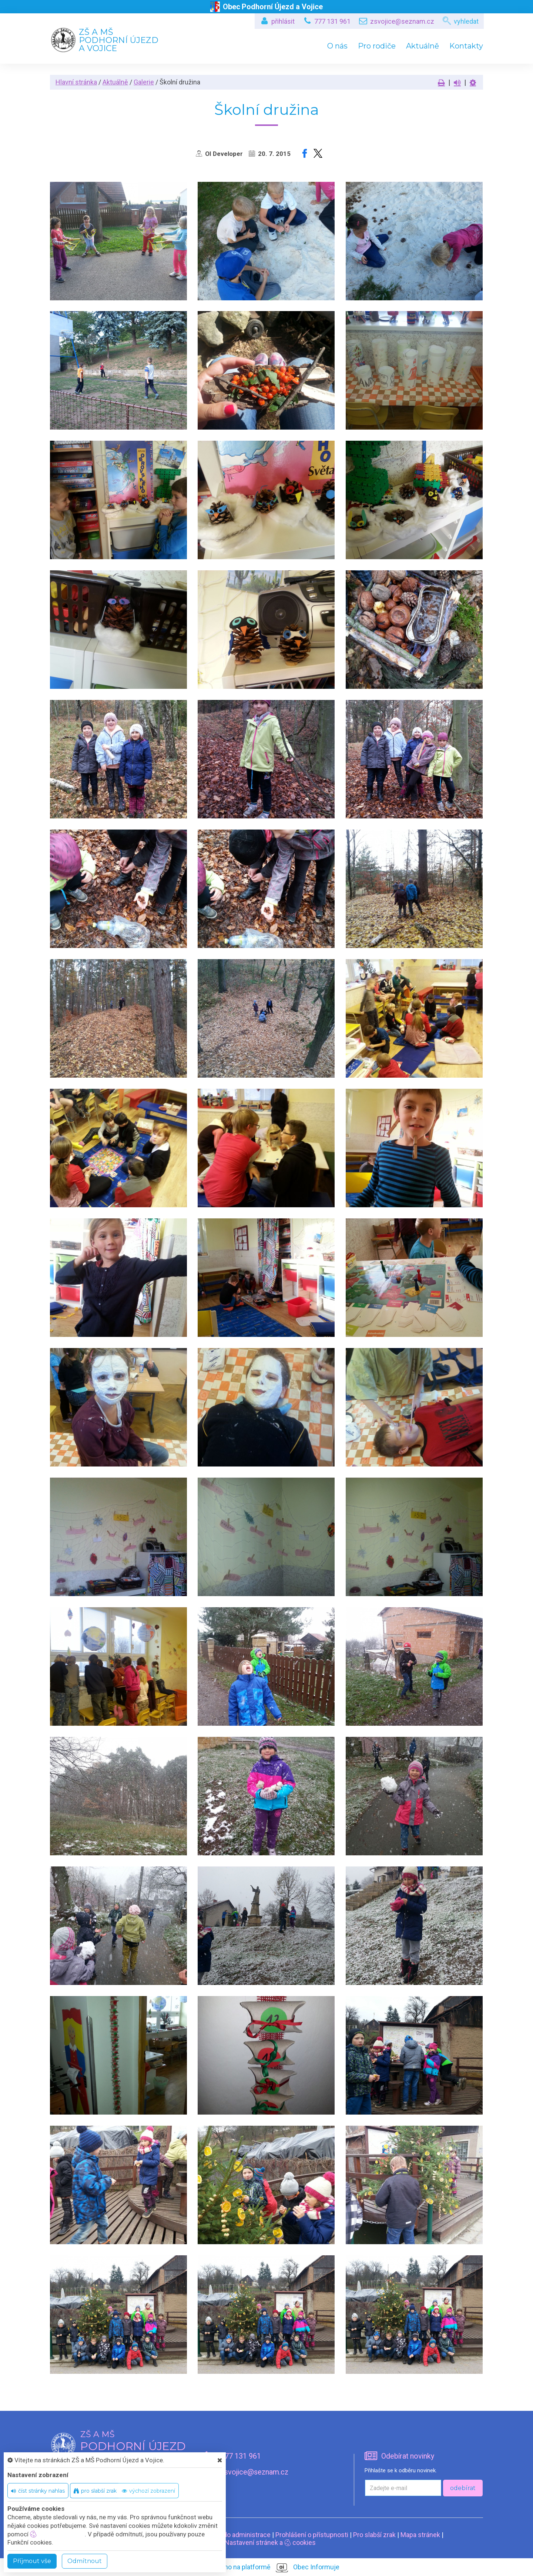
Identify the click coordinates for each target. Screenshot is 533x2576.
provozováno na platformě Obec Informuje (267, 2567)
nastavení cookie (57, 2534)
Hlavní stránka (76, 82)
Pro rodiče (377, 45)
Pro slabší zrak (374, 2535)
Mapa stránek (420, 2535)
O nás (337, 45)
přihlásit (283, 21)
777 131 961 (332, 21)
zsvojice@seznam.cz (402, 21)
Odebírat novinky (407, 2456)
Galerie (144, 82)
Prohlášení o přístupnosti (311, 2535)
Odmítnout (84, 2561)
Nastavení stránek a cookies (267, 2542)
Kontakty (466, 45)
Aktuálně (422, 45)
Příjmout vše (32, 2561)
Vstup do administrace (237, 2535)
